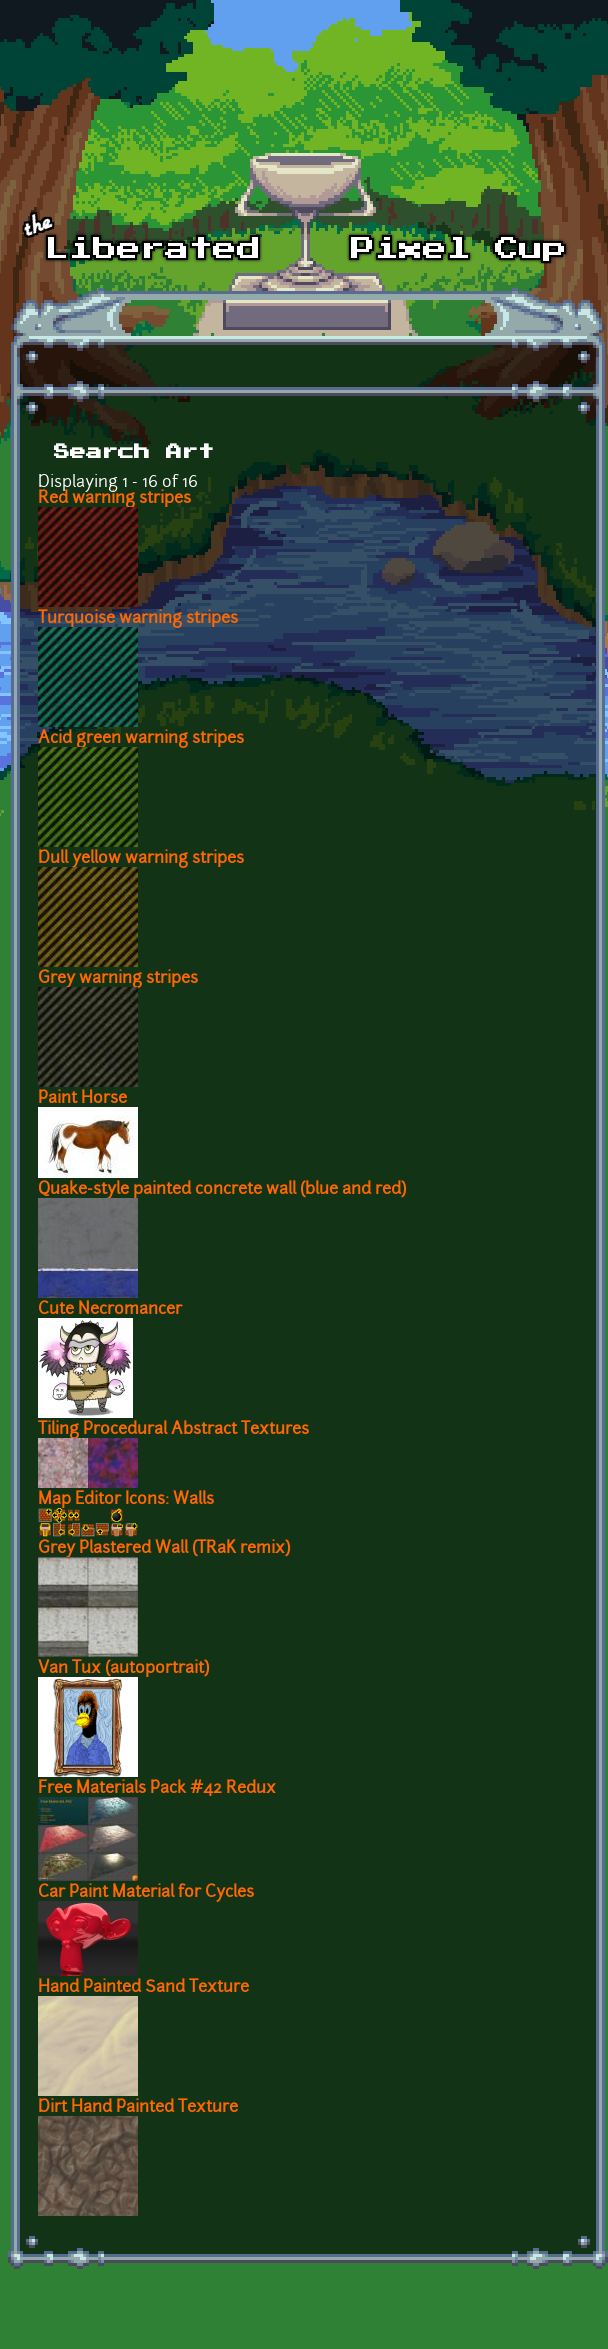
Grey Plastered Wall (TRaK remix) (164, 1549)
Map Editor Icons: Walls (126, 1500)
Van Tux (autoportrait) (123, 1669)
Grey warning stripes (118, 979)
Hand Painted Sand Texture (143, 1988)
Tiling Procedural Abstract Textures (173, 1430)
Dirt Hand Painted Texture (138, 2108)
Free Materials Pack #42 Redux (157, 1789)
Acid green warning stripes (141, 739)
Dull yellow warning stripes (141, 859)
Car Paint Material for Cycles (146, 1893)
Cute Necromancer (110, 1310)
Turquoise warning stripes (138, 619)
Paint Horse (82, 1099)
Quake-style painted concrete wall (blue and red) (222, 1190)
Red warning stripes (114, 499)
